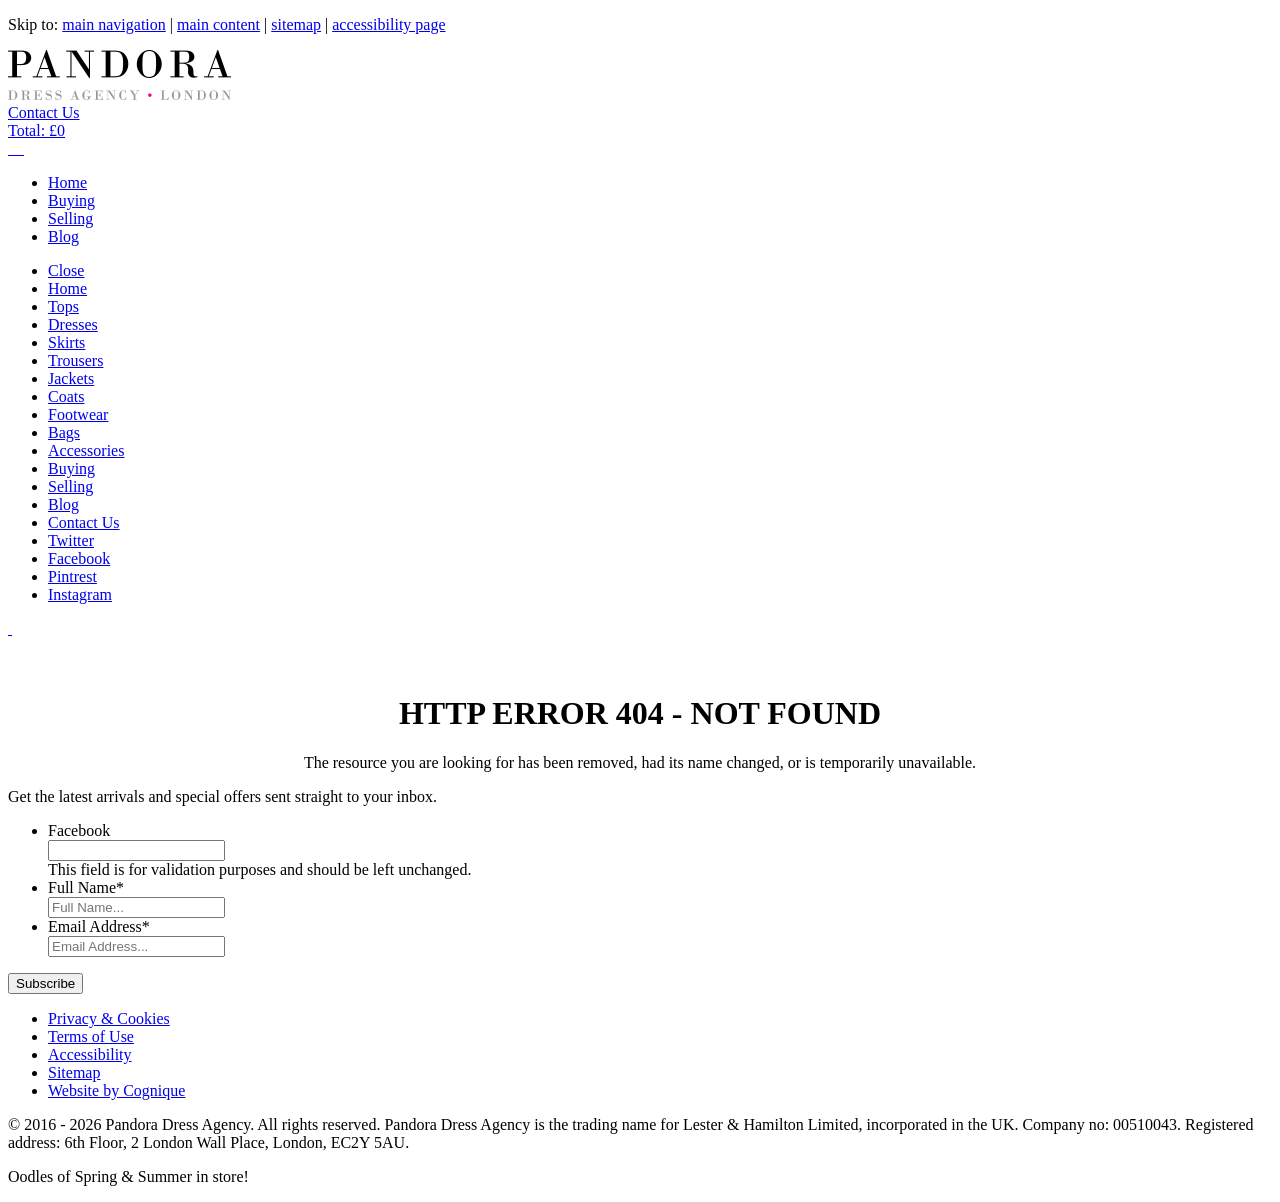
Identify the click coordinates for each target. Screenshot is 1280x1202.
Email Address (99, 926)
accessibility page (388, 24)
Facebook (79, 830)
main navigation (114, 24)
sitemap (296, 24)
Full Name (86, 887)
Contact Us (44, 112)
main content (218, 24)
